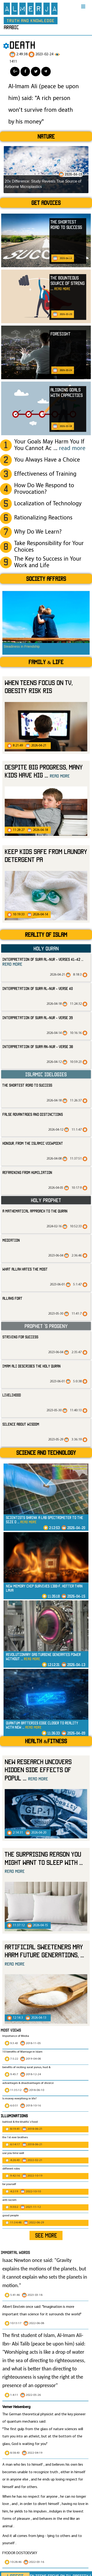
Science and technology (46, 1452)
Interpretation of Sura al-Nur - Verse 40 (37, 988)
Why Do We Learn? (38, 532)
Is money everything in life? (20, 2099)
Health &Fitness (46, 1741)
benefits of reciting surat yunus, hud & (26, 2067)
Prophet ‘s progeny (46, 1326)
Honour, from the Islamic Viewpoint (32, 1143)
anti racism (9, 2200)
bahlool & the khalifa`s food (20, 2122)
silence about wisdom (20, 1424)
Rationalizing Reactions (43, 518)
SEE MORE (46, 2235)
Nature (46, 136)
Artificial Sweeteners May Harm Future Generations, (44, 1955)
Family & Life (46, 662)
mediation (11, 1240)
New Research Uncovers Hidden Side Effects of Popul (38, 1770)
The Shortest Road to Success (27, 1085)
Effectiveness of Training (45, 474)
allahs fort (12, 1298)
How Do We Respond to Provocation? (44, 489)
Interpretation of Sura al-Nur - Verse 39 (37, 1018)
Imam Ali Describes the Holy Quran (31, 1366)
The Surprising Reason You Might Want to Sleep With (44, 1862)
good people (10, 2215)
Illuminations (14, 2116)
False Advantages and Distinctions (32, 1114)
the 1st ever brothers (15, 2137)
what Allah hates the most (25, 1269)
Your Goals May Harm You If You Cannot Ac (49, 445)
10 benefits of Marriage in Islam (22, 2052)
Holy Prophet (46, 1200)
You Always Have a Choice (47, 460)
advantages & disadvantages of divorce (28, 2083)
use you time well (13, 2153)
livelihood (11, 1395)
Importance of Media (15, 2036)
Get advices (46, 203)
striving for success (20, 1337)
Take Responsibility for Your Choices (49, 546)
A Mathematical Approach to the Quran (34, 1211)
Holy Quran (46, 948)
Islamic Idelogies (46, 1074)
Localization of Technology (48, 504)
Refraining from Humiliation (27, 1172)
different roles (11, 2169)
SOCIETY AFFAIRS (46, 579)
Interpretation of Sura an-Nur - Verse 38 (37, 1047)
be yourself (9, 2184)
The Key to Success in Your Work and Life (47, 562)
